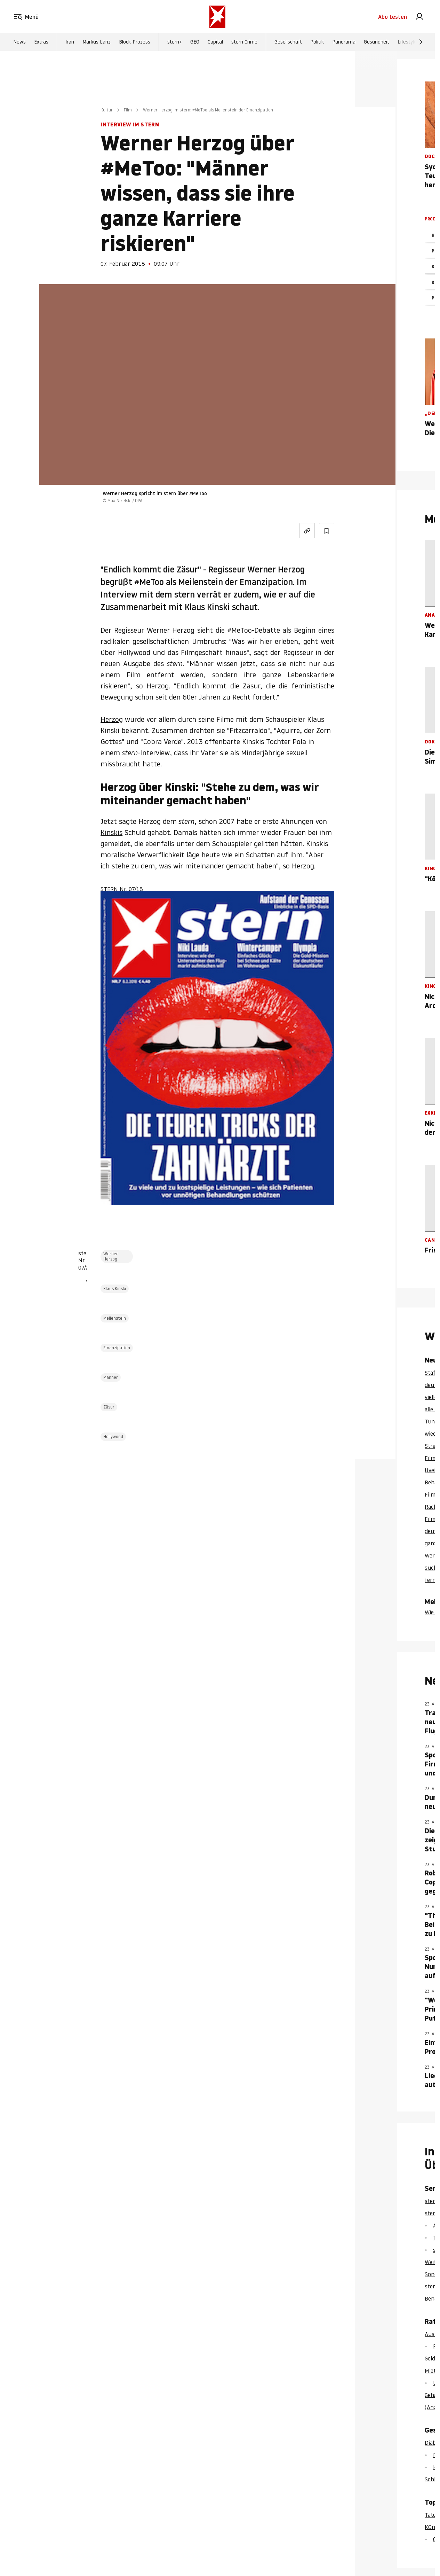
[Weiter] (420, 42)
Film (128, 109)
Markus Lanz (96, 42)
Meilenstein (114, 1318)
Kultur (107, 109)
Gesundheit (376, 42)
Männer (110, 1377)
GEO (194, 42)
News (19, 42)
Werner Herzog (110, 1256)
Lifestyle (407, 42)
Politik (317, 42)
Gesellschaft (288, 42)
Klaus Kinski (114, 1288)
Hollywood (113, 1436)
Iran (69, 42)
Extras (41, 42)
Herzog (112, 719)
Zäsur (108, 1407)
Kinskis (111, 832)
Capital (215, 42)
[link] (419, 17)
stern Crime (244, 42)
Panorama (343, 42)
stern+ (174, 42)
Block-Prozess (134, 42)
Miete (432, 2370)
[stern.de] (217, 17)
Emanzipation (116, 1347)
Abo (392, 17)
